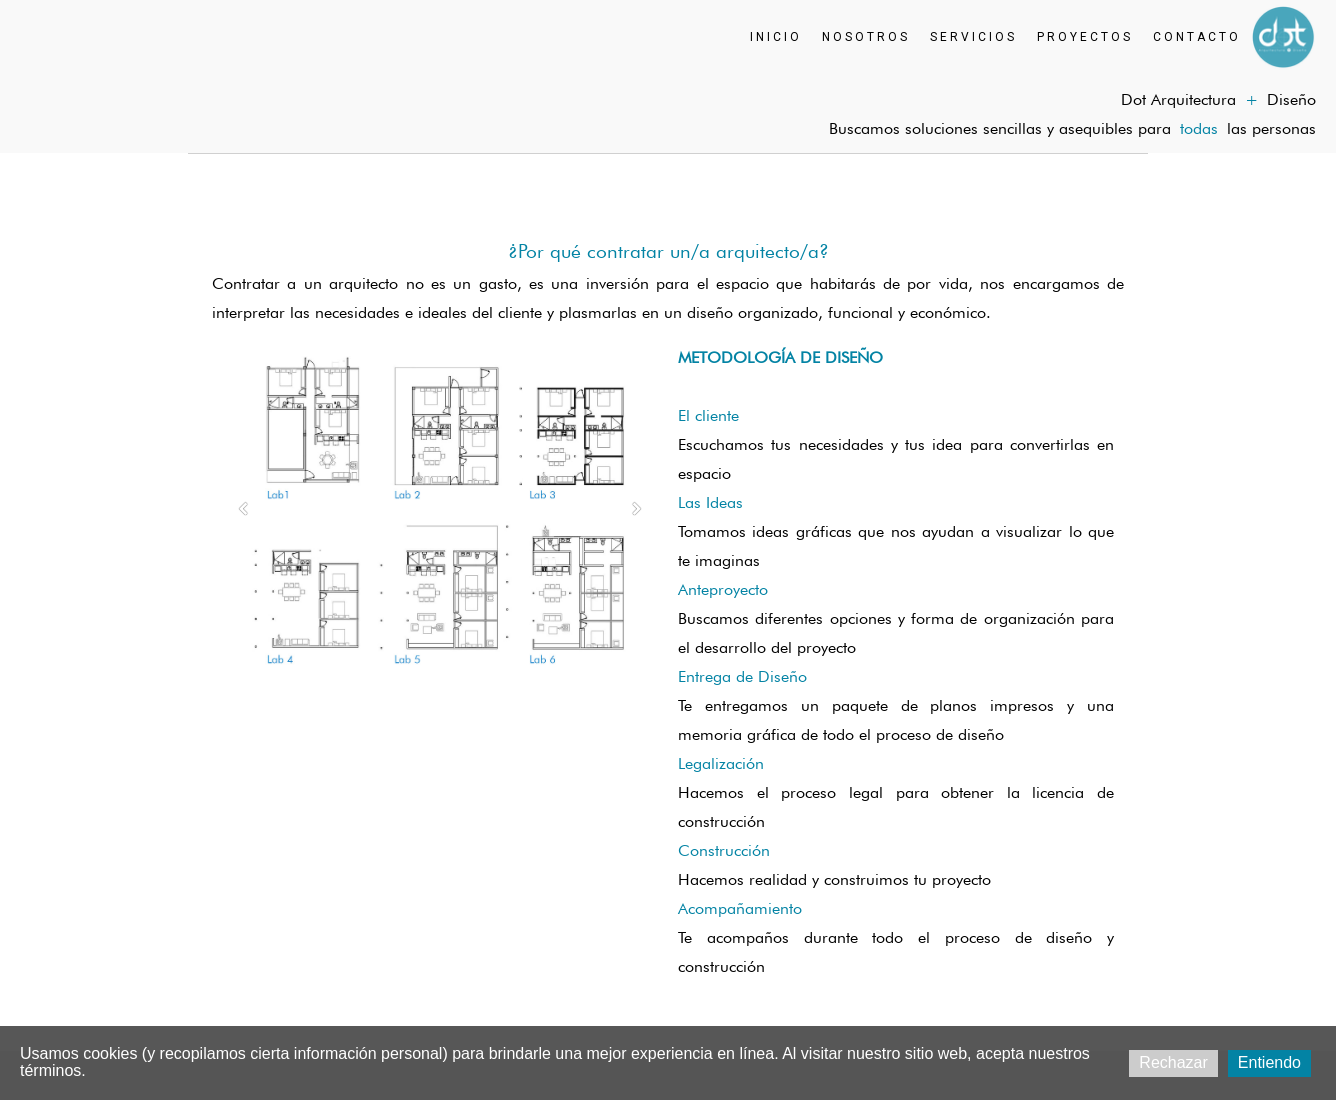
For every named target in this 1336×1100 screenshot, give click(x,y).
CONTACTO (1197, 37)
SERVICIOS (973, 37)
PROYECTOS (1085, 37)
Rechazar (1173, 1062)
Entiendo (1269, 1062)
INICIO (776, 37)
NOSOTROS (866, 37)
